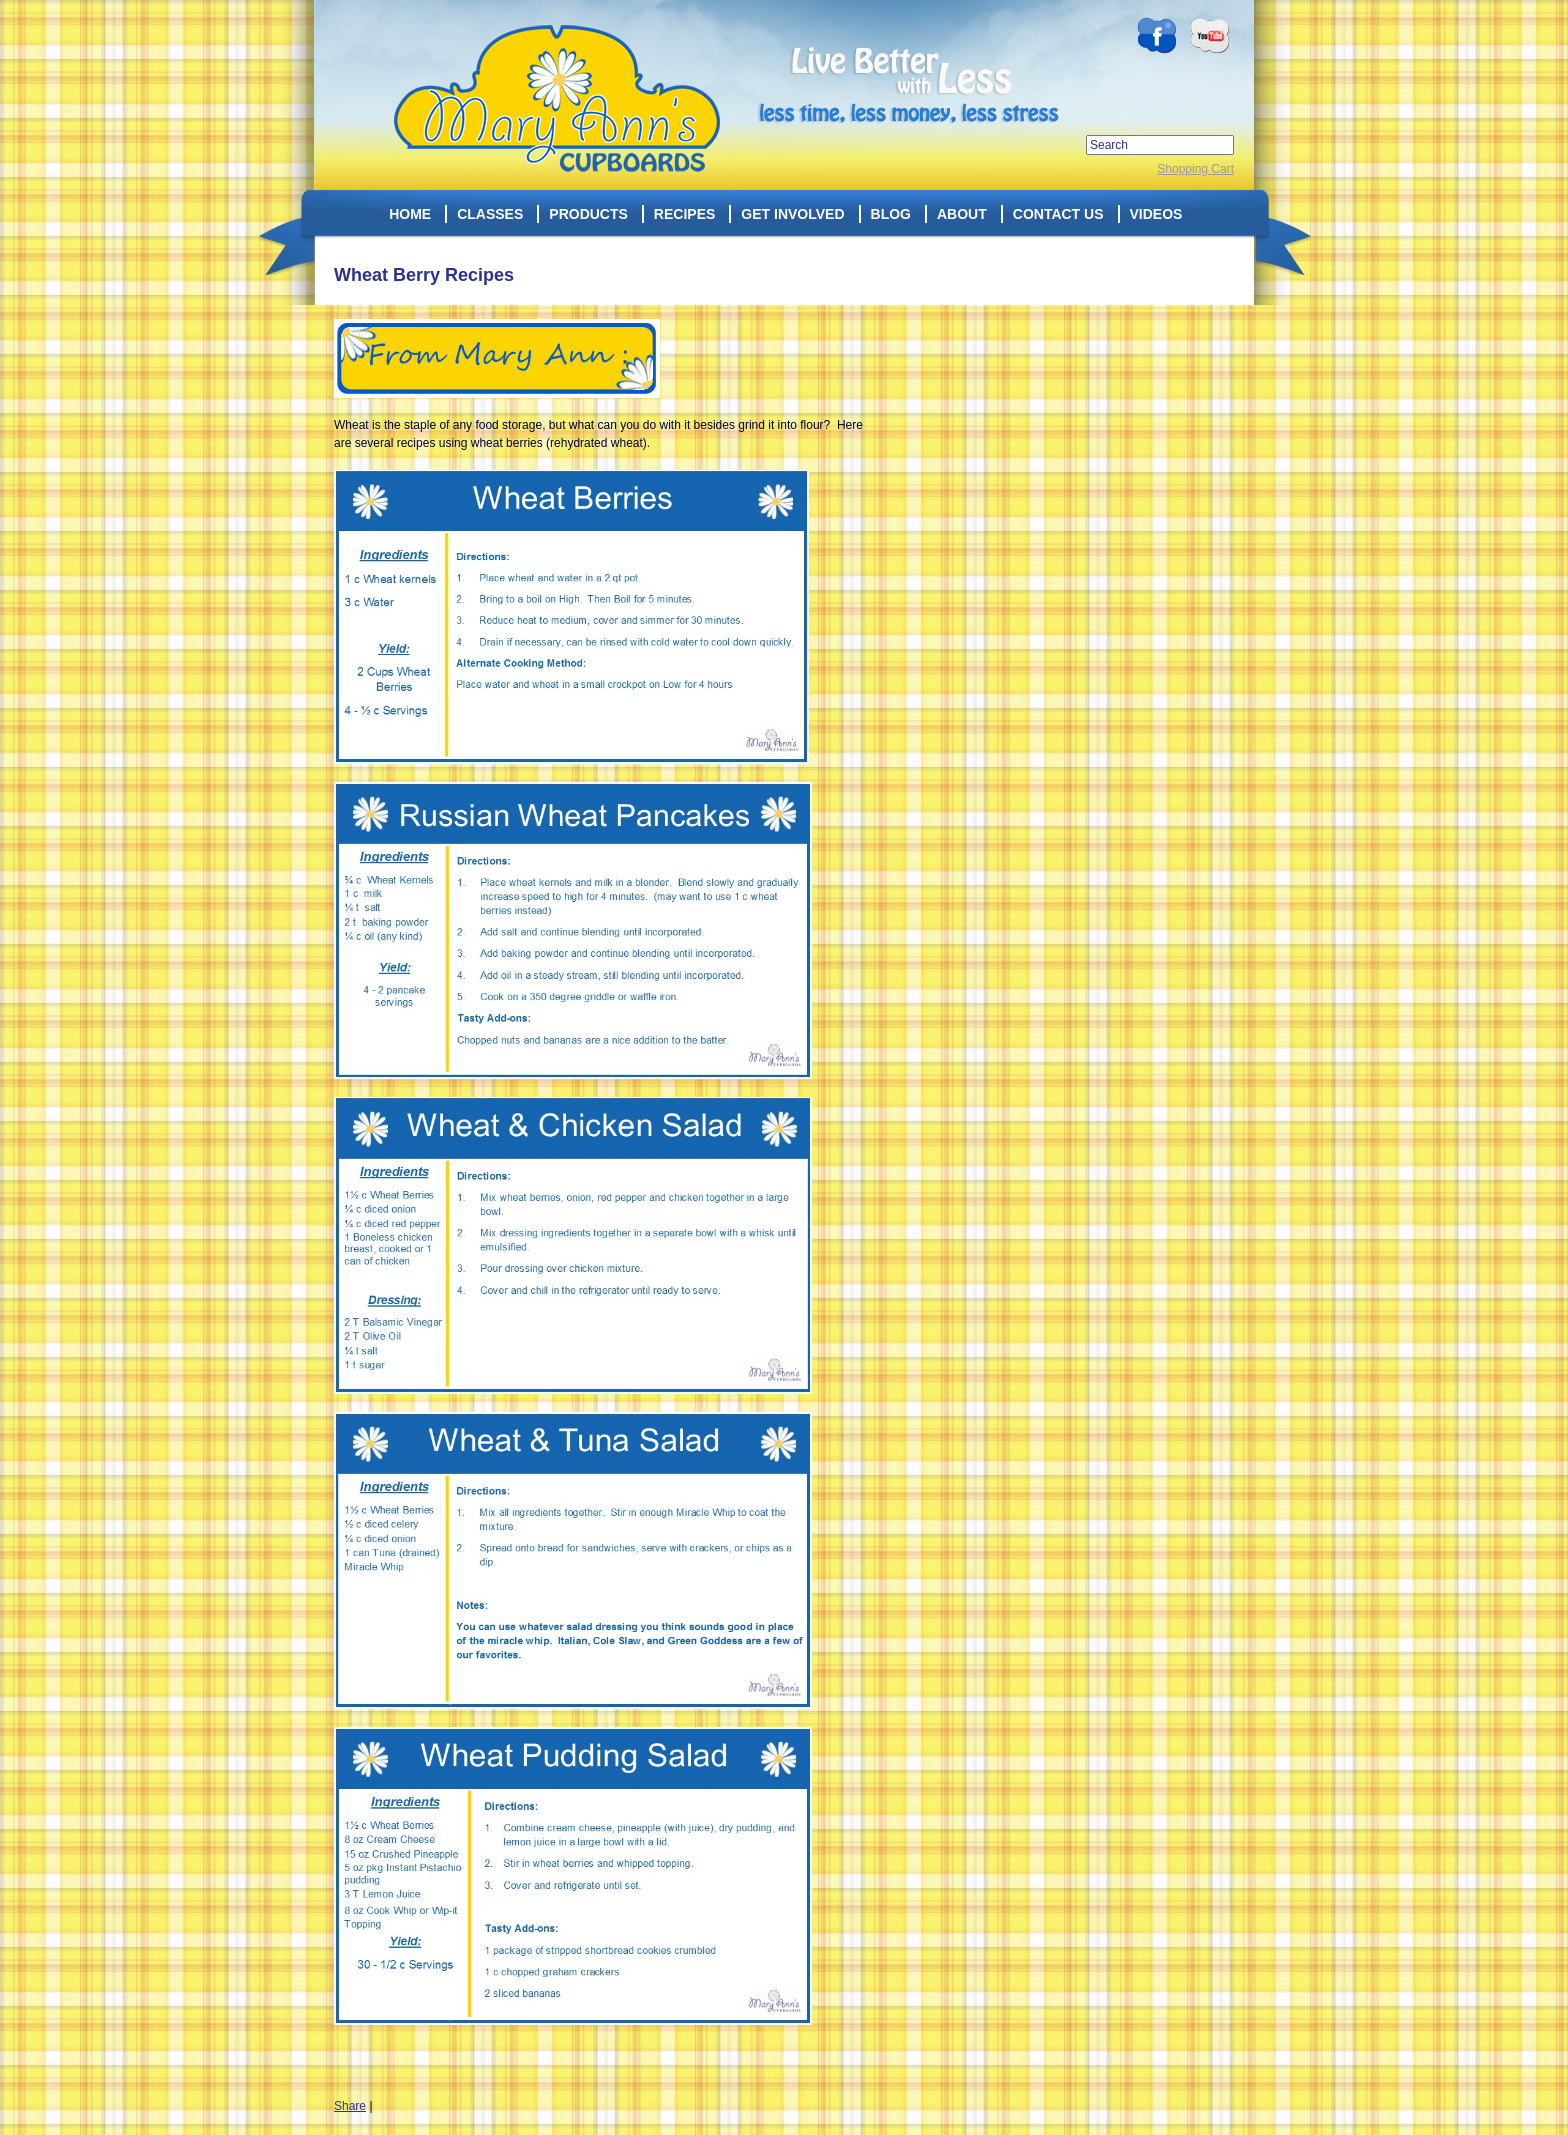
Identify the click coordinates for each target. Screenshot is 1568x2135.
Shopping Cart (1195, 169)
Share (350, 2106)
